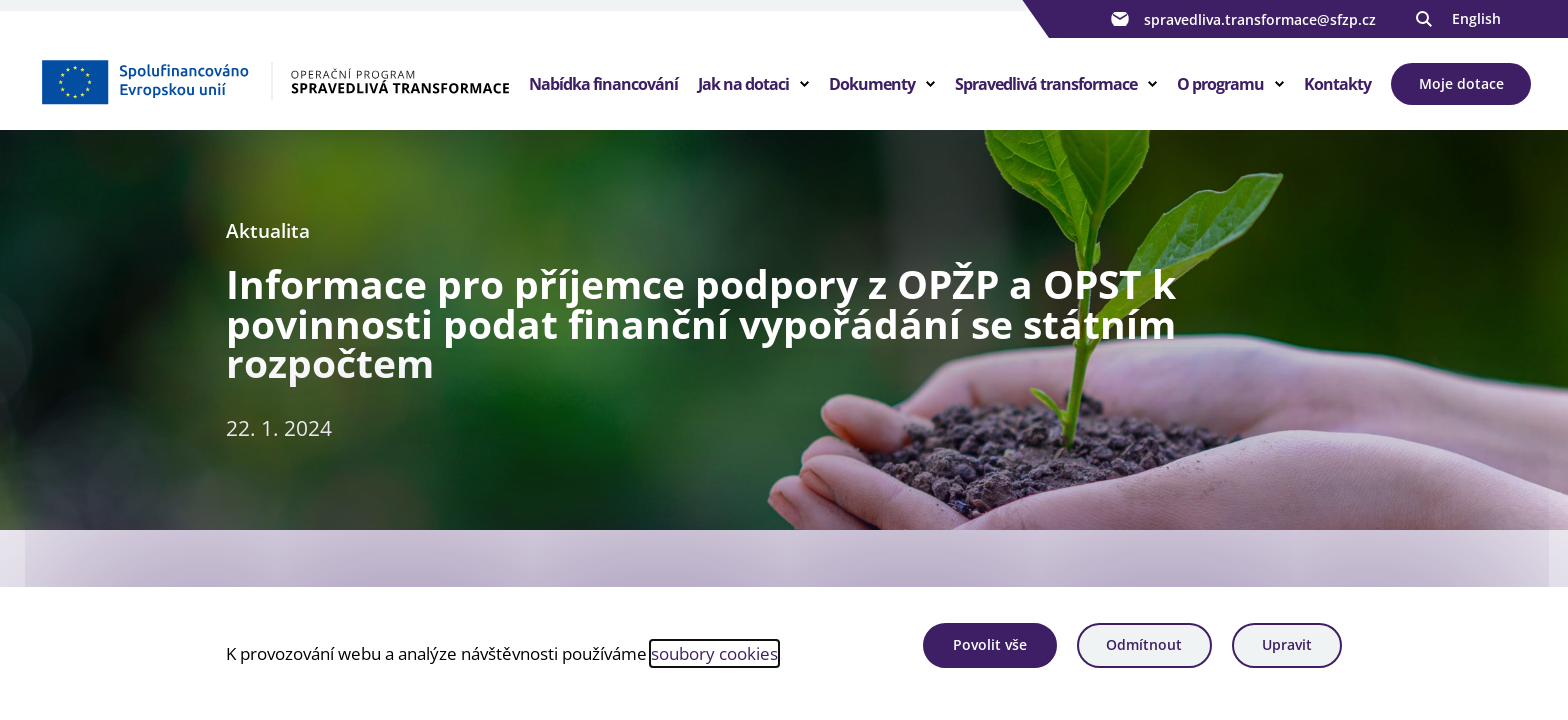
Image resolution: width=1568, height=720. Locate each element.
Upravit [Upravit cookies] (1287, 644)
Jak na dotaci (743, 84)
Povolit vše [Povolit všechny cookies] (990, 644)
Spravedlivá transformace (1046, 84)
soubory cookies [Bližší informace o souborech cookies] (714, 653)
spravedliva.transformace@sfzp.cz (1241, 19)
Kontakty (1337, 84)
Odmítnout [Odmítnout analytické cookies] (1144, 644)
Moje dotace (1461, 83)
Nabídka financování (603, 84)
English (1476, 18)
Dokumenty (872, 84)
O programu (1220, 84)
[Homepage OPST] (274, 81)
